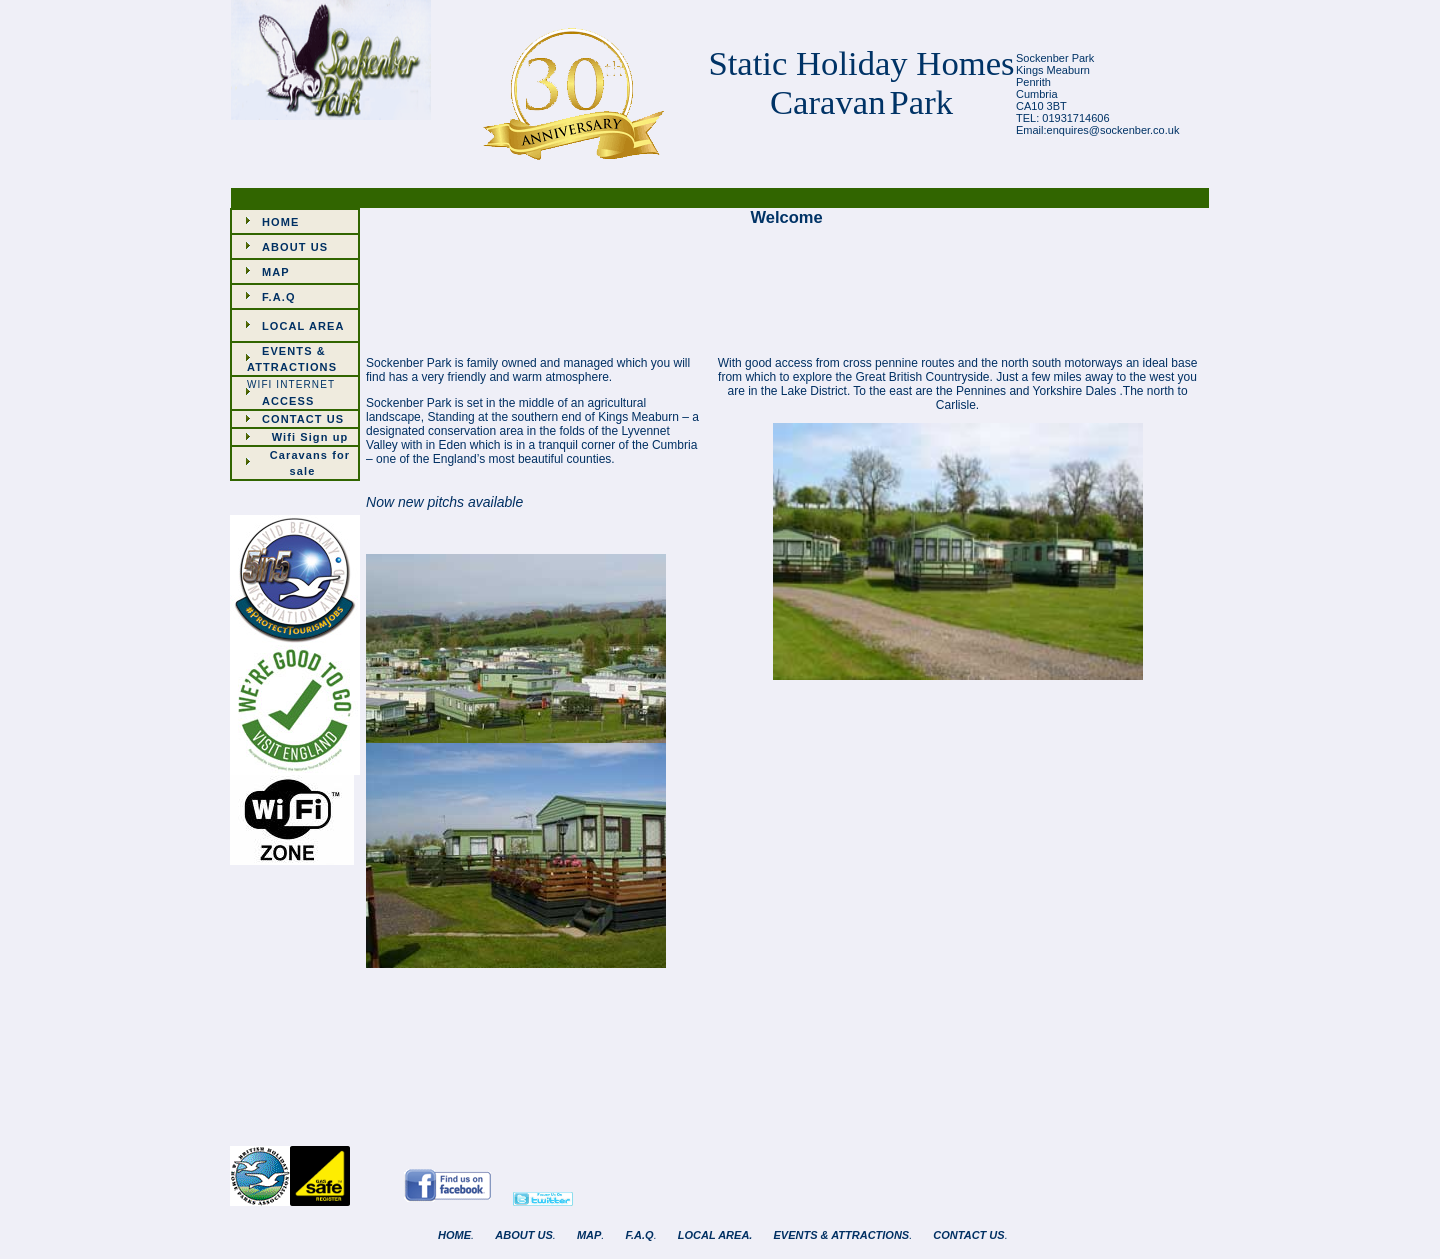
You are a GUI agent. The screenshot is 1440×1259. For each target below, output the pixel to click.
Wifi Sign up (310, 437)
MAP (276, 272)
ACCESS (288, 401)
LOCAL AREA (303, 326)
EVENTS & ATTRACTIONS (842, 1235)
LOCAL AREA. (715, 1235)
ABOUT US (295, 247)
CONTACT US (303, 419)
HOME (280, 222)
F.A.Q (279, 297)
